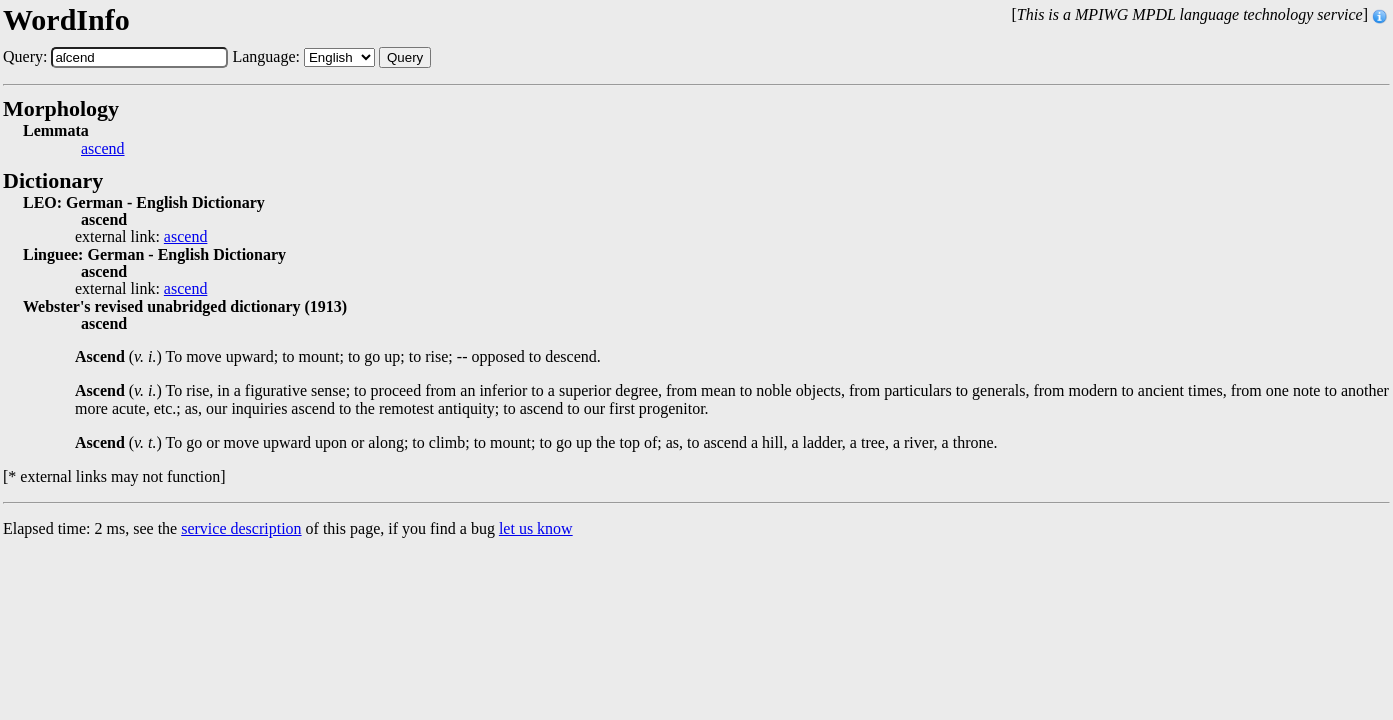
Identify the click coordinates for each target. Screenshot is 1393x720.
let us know (536, 528)
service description (241, 528)
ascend (103, 149)
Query (405, 57)
